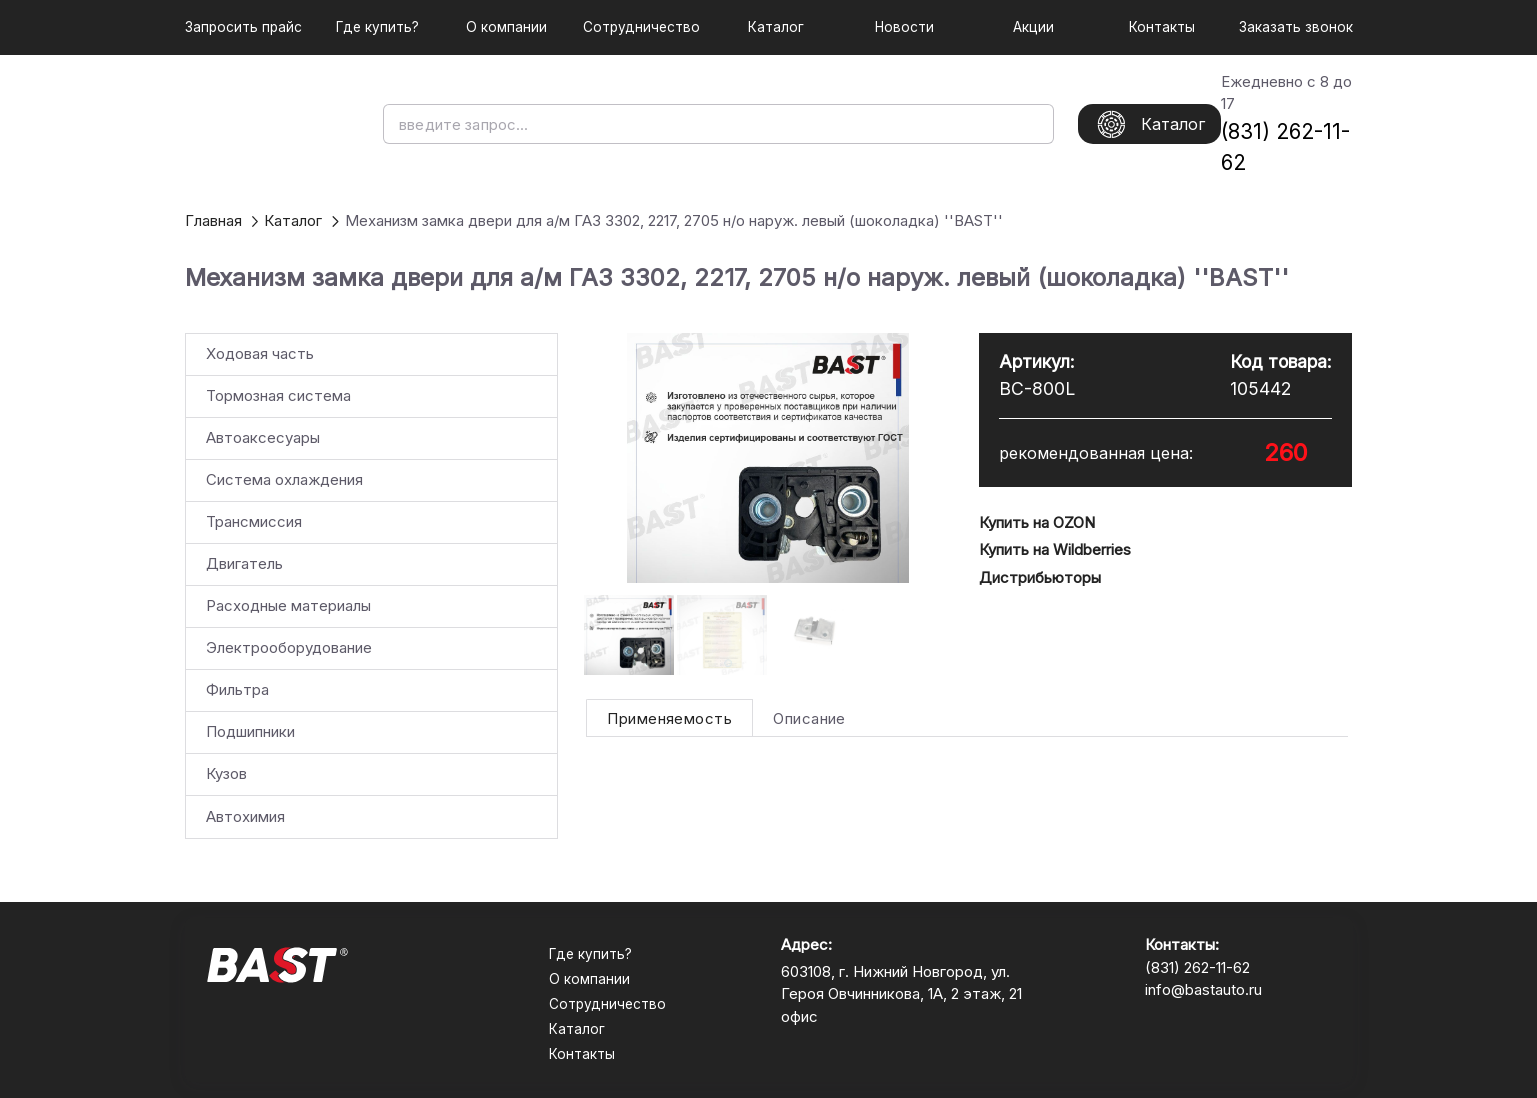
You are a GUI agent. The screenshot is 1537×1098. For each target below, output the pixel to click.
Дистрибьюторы (1040, 577)
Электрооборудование (289, 647)
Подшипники (250, 731)
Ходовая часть (260, 353)
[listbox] (371, 586)
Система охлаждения (284, 479)
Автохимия (245, 816)
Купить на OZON (1037, 522)
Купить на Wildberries (1055, 549)
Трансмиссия (254, 521)
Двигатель (244, 563)
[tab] (669, 718)
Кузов (226, 773)
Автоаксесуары (263, 437)
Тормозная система (278, 395)
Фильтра (237, 689)
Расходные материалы (288, 605)
